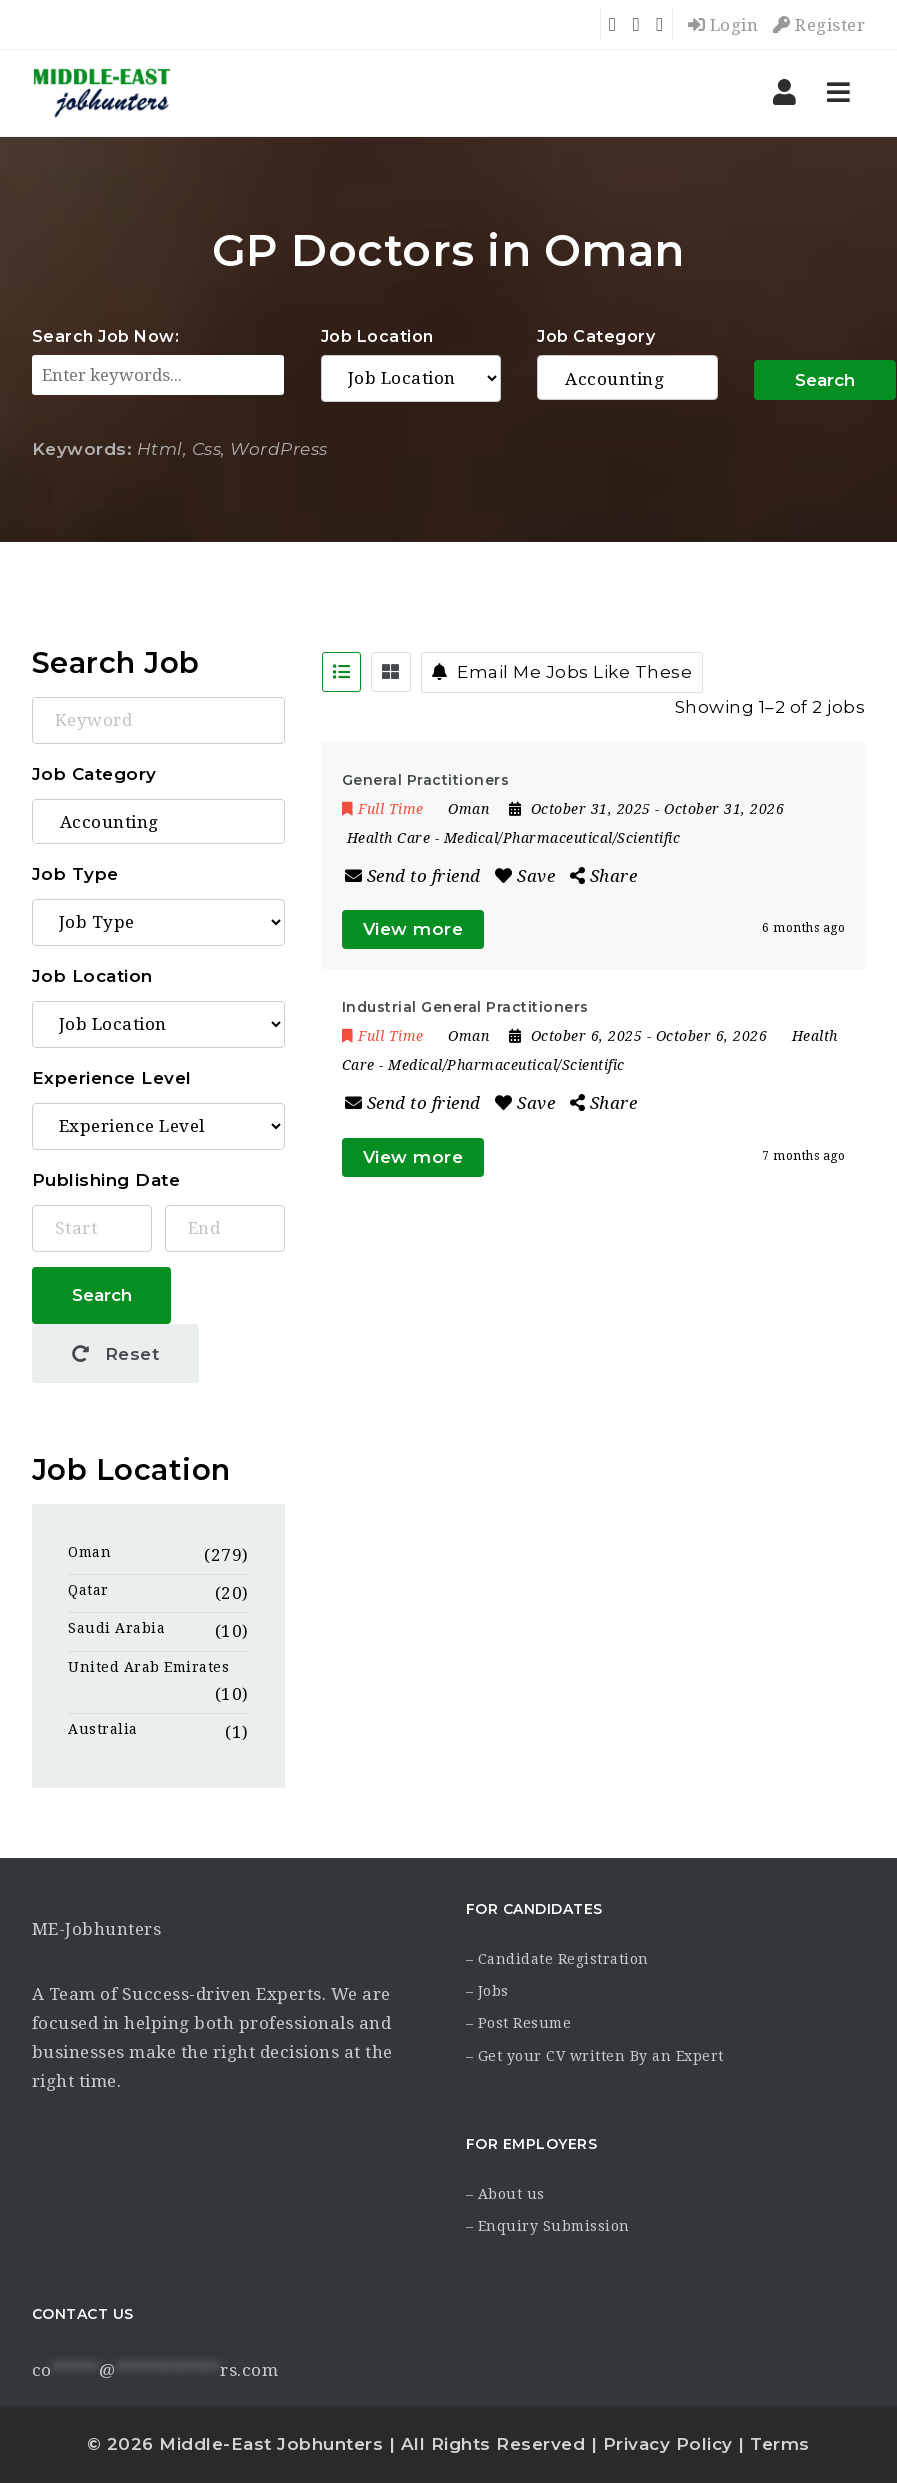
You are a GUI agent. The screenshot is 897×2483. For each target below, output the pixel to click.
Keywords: (82, 449)
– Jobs (487, 1991)
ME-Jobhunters (97, 1929)
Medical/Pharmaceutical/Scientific (562, 838)
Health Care (389, 838)
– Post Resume (519, 2023)
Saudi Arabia (116, 1628)
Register (819, 25)
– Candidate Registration (557, 1959)
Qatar (88, 1590)
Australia (103, 1729)
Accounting (627, 379)
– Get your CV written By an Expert (595, 2056)
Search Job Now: (106, 336)
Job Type (75, 874)
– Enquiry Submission (548, 2226)
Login (723, 25)
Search (825, 380)
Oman (89, 1552)
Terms (780, 2444)
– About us (505, 2194)
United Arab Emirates (148, 1667)
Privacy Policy (668, 2444)
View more (413, 929)
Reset (116, 1354)
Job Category (596, 336)
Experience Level (112, 1078)
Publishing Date (106, 1180)
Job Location (377, 336)
